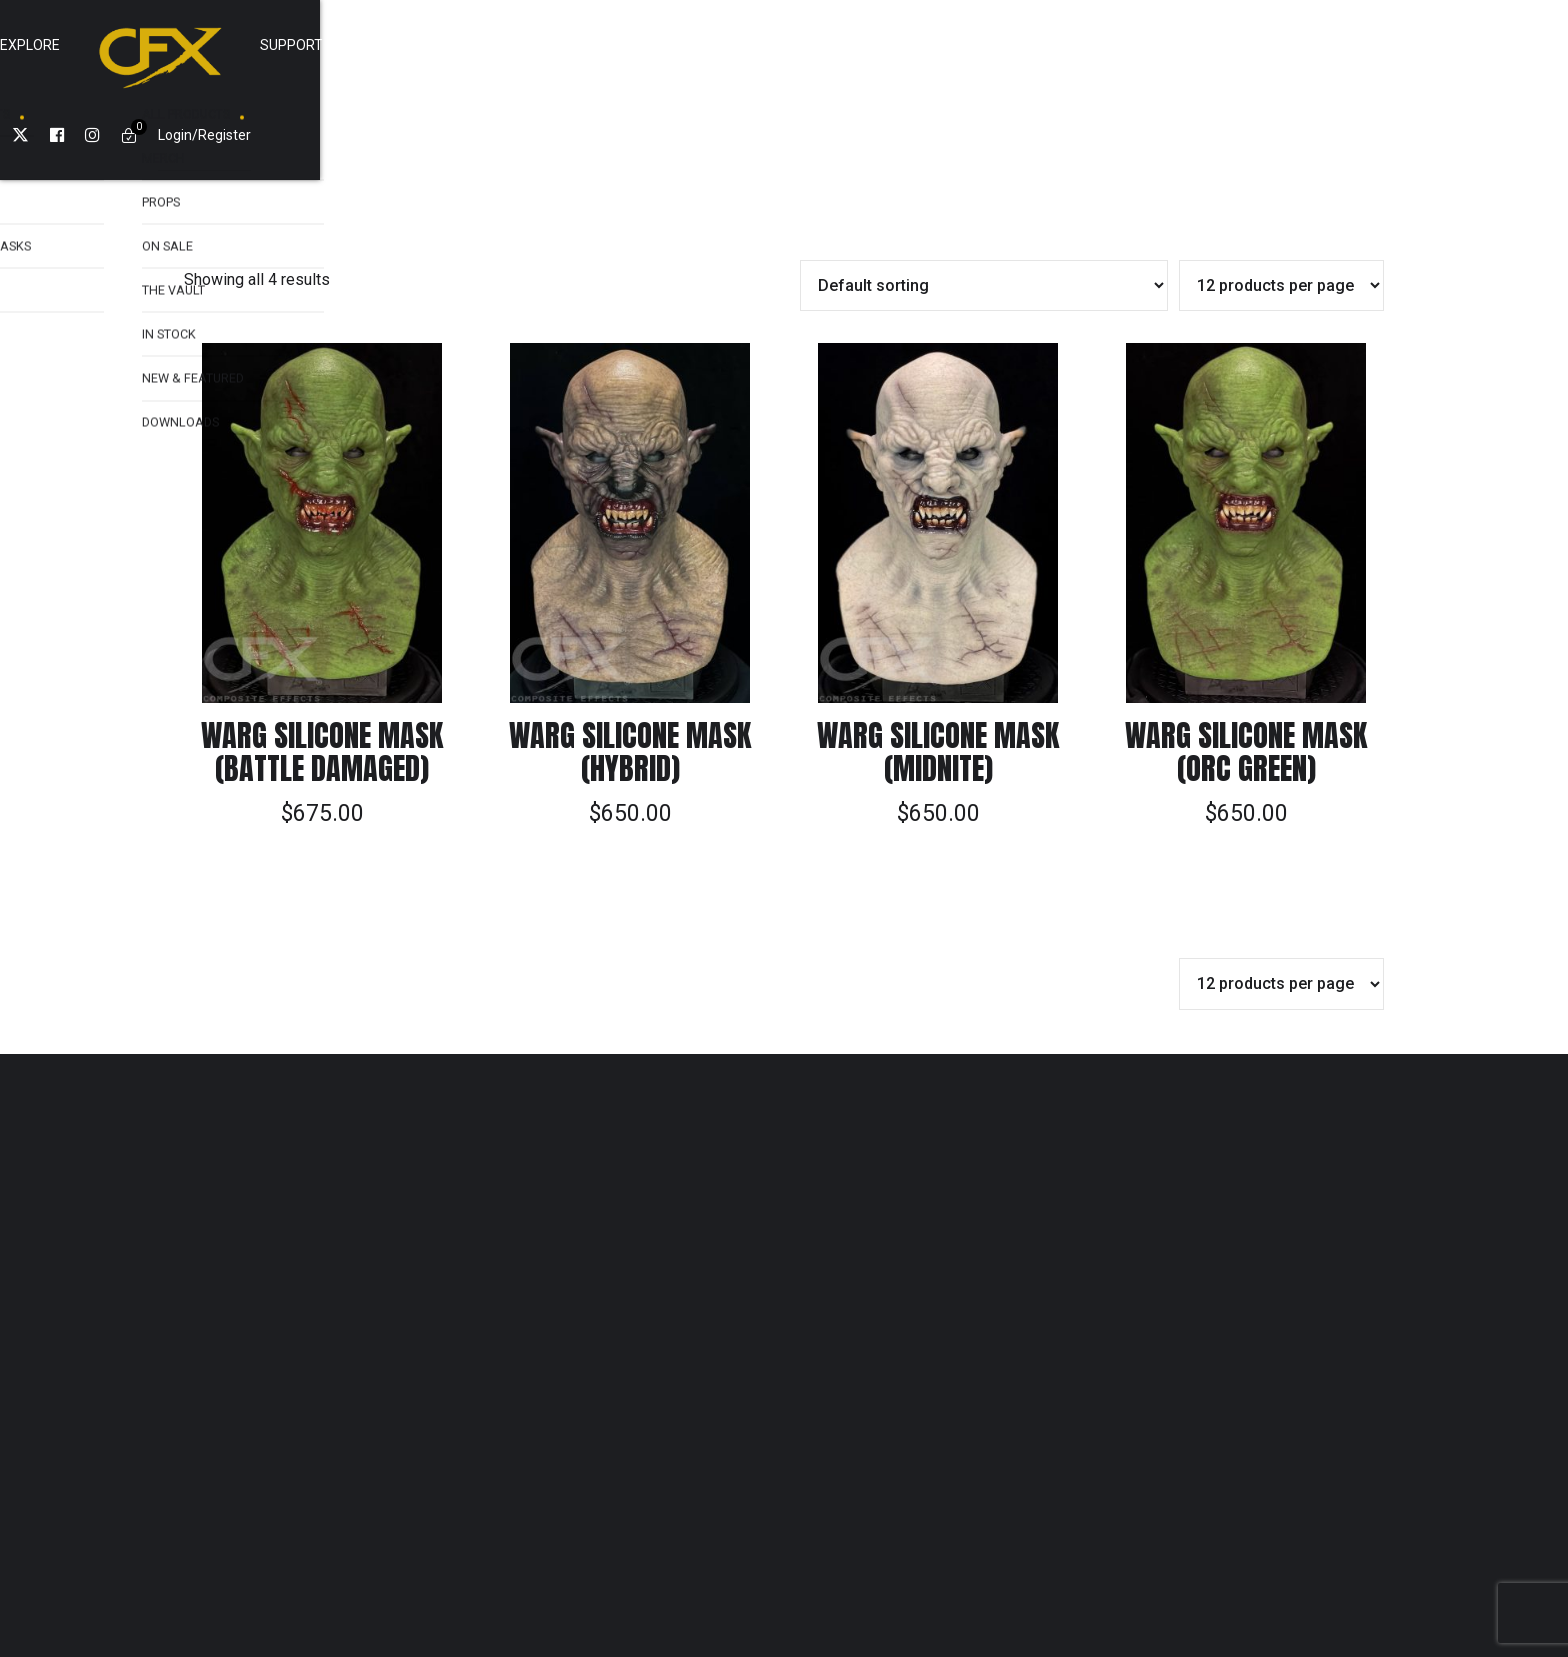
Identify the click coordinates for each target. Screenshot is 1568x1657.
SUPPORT (915, 45)
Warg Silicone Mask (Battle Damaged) (322, 662)
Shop (565, 45)
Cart (1005, 45)
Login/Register (1265, 45)
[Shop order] (984, 195)
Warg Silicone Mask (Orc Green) (1246, 662)
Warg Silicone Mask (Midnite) (938, 662)
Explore (654, 45)
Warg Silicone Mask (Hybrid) (630, 662)
